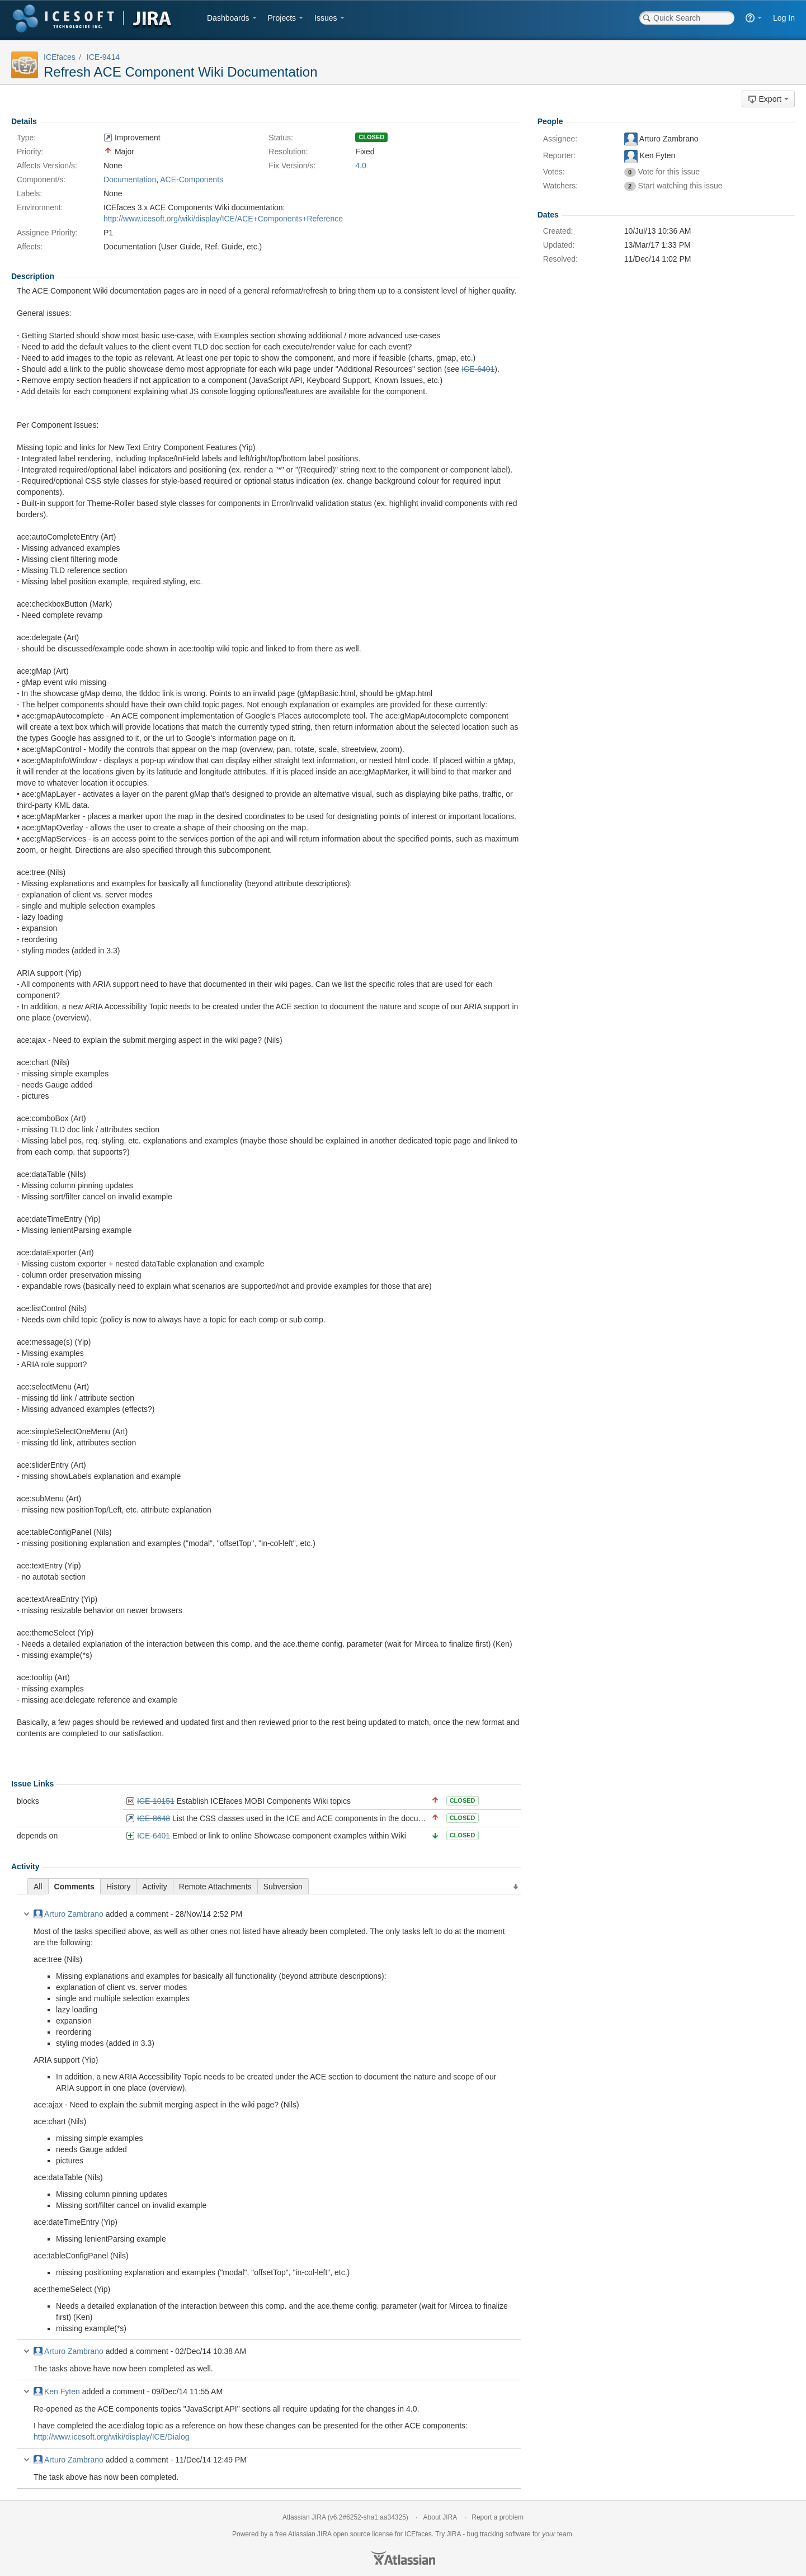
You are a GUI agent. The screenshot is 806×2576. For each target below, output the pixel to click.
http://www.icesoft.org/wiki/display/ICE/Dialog (112, 2436)
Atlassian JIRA (304, 2517)
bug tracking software (499, 2534)
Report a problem (498, 2517)
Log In (784, 17)
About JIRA (440, 2517)
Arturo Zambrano (68, 1913)
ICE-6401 (153, 1835)
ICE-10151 (156, 1801)
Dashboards (228, 17)
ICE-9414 (103, 57)
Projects (282, 17)
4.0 (360, 165)
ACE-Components (191, 179)
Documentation (129, 179)
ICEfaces (60, 57)
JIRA (324, 2534)
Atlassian (403, 2558)
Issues (325, 17)
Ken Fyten (57, 2391)
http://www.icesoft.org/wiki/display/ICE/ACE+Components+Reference (223, 218)
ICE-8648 (153, 1818)
